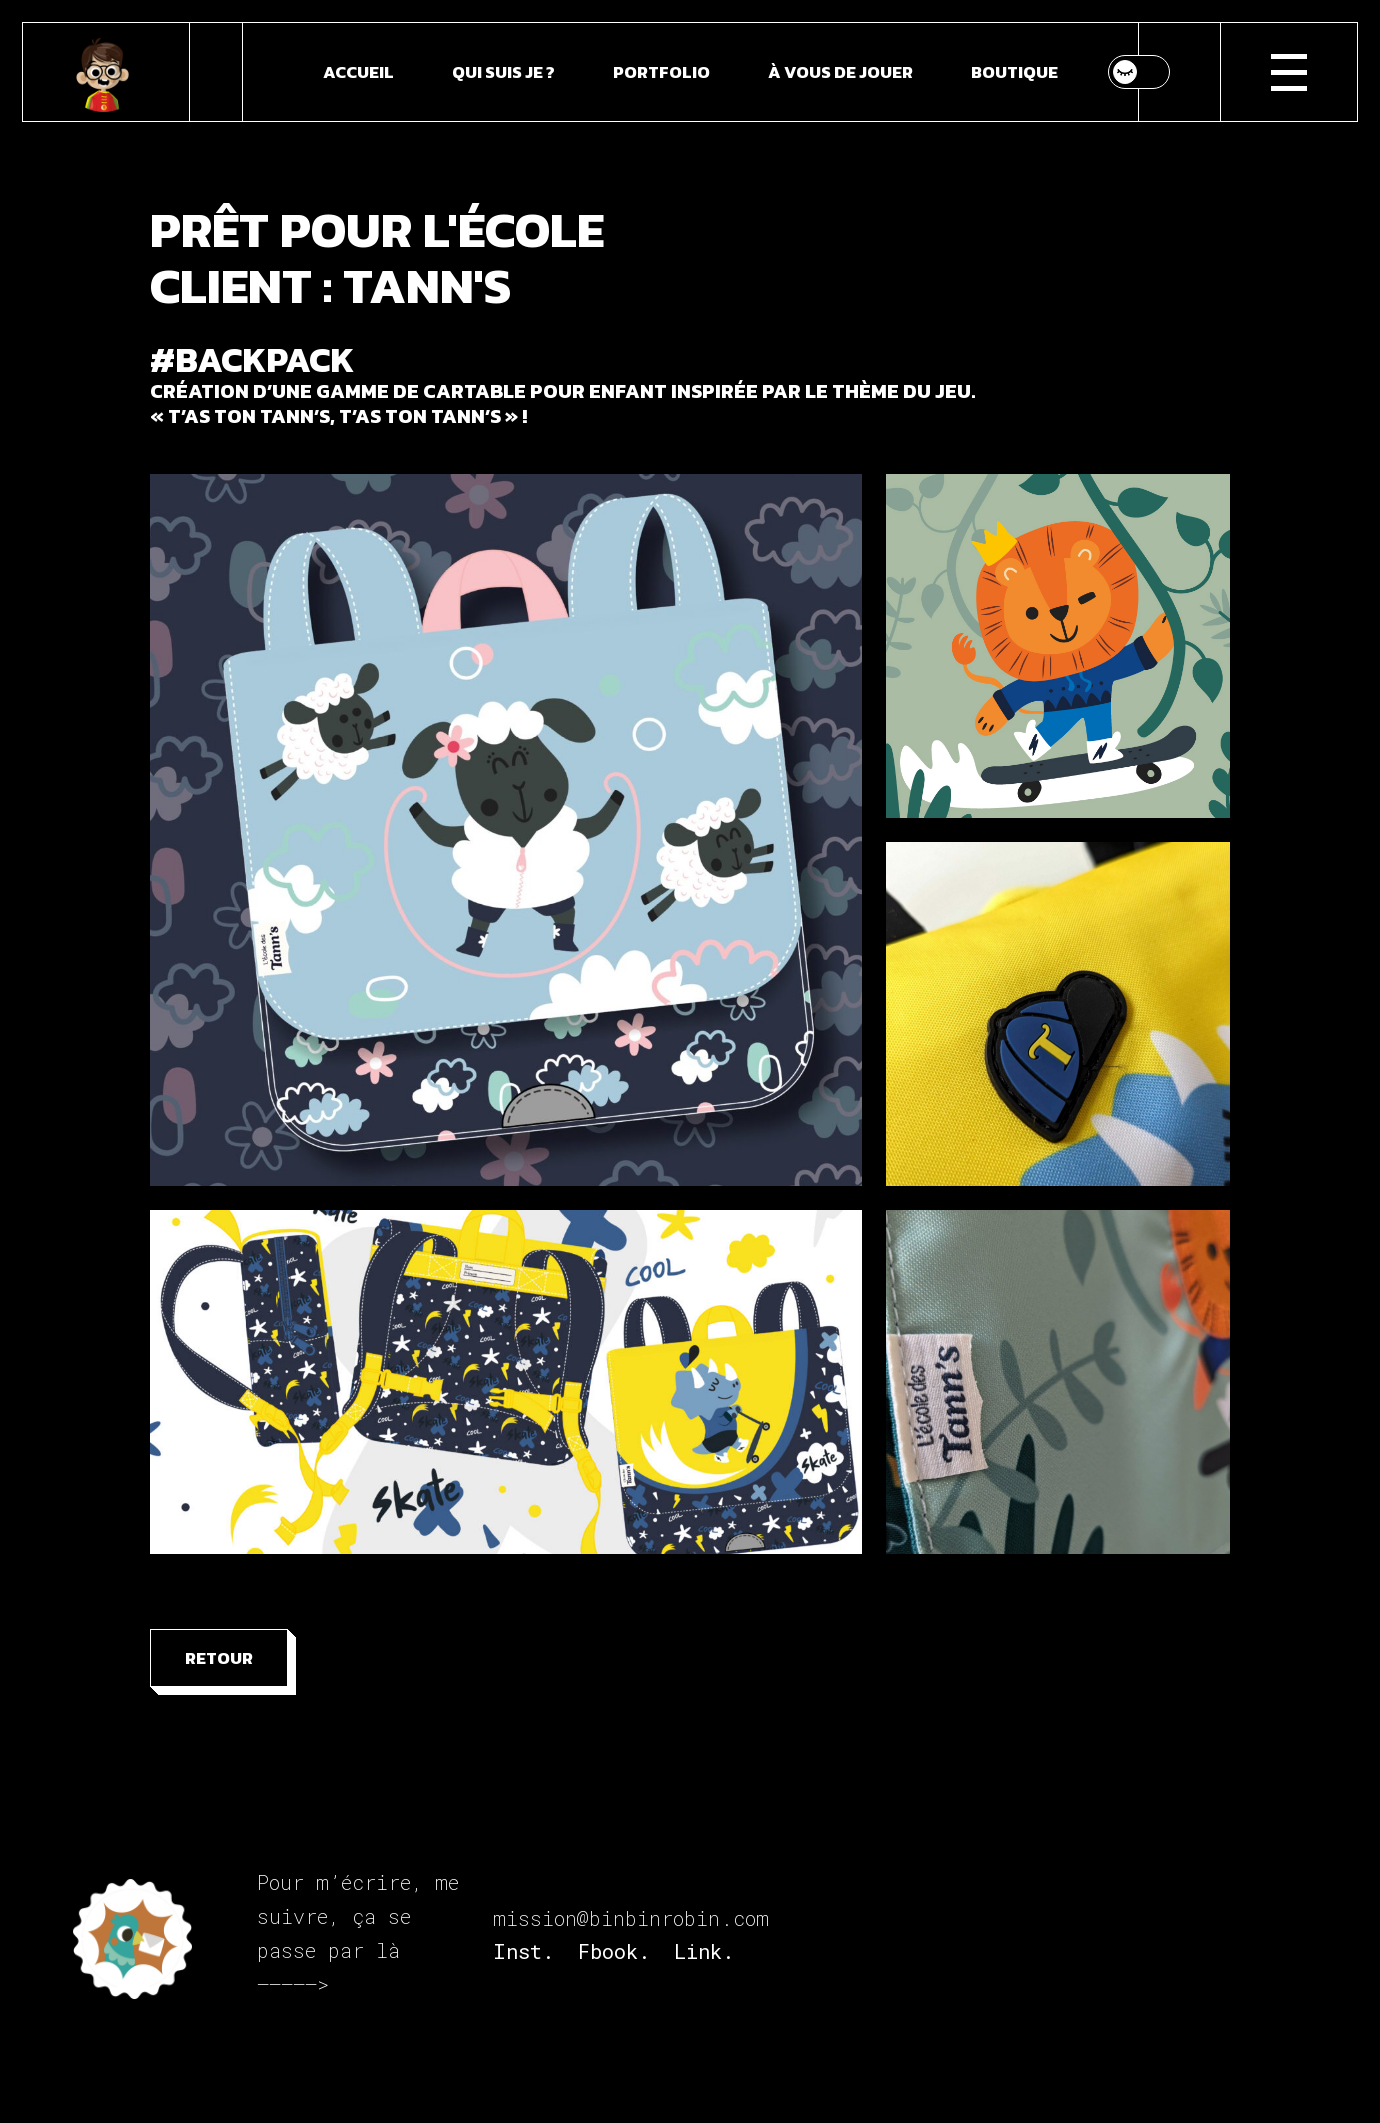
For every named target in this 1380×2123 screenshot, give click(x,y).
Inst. (523, 1951)
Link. (704, 1951)
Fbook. (614, 1951)
